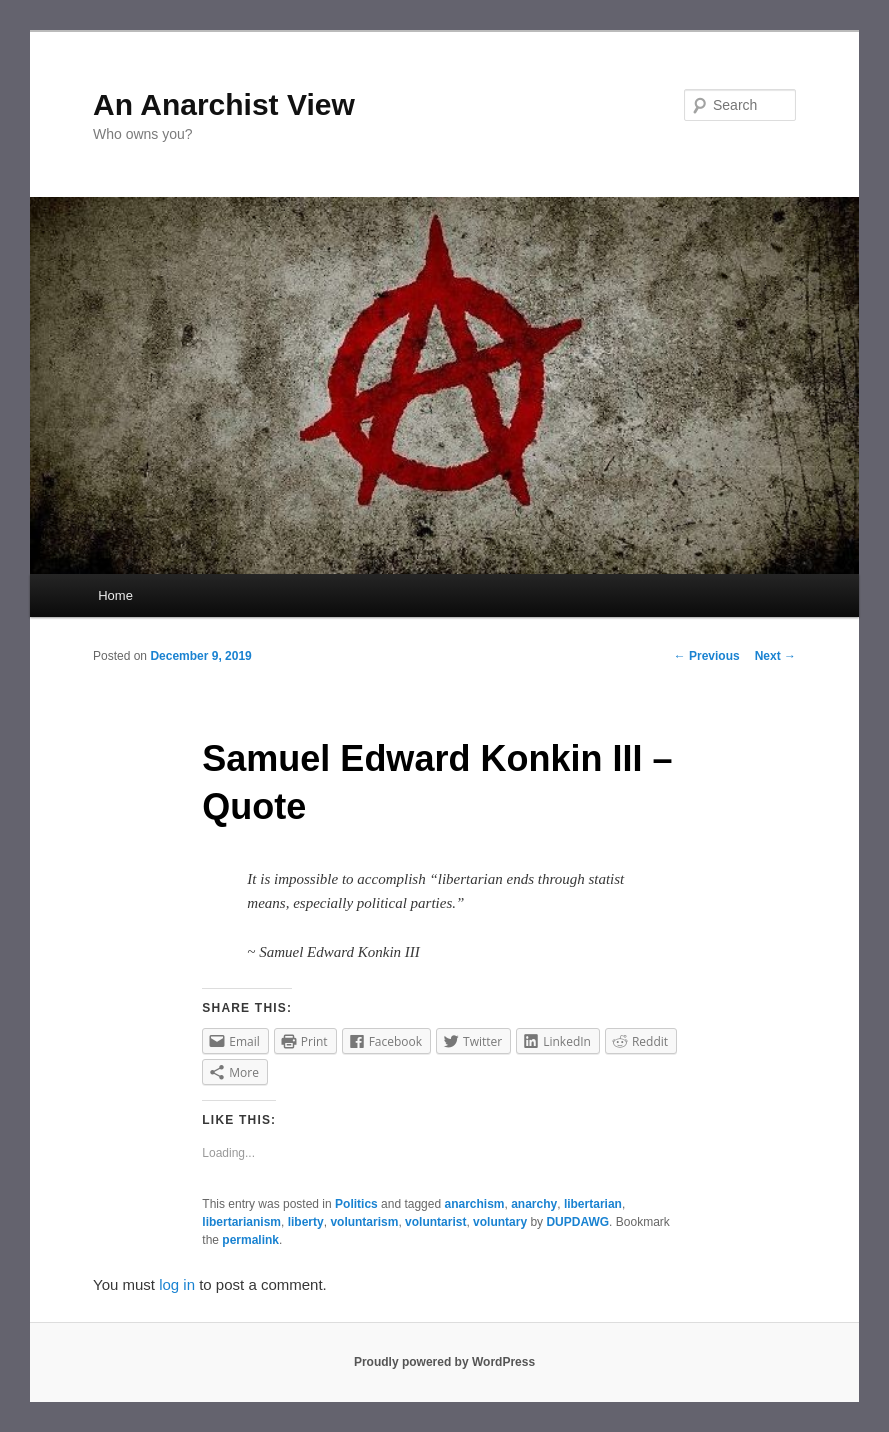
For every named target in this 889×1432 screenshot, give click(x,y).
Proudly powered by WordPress (444, 1362)
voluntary (500, 1222)
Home (115, 595)
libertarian (593, 1204)
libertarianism (241, 1222)
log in (177, 1284)
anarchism (474, 1204)
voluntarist (435, 1222)
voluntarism (364, 1222)
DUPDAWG (577, 1222)
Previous (707, 656)
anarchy (534, 1204)
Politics (356, 1204)
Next (775, 656)
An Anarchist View (224, 104)
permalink (250, 1240)
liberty (306, 1222)
